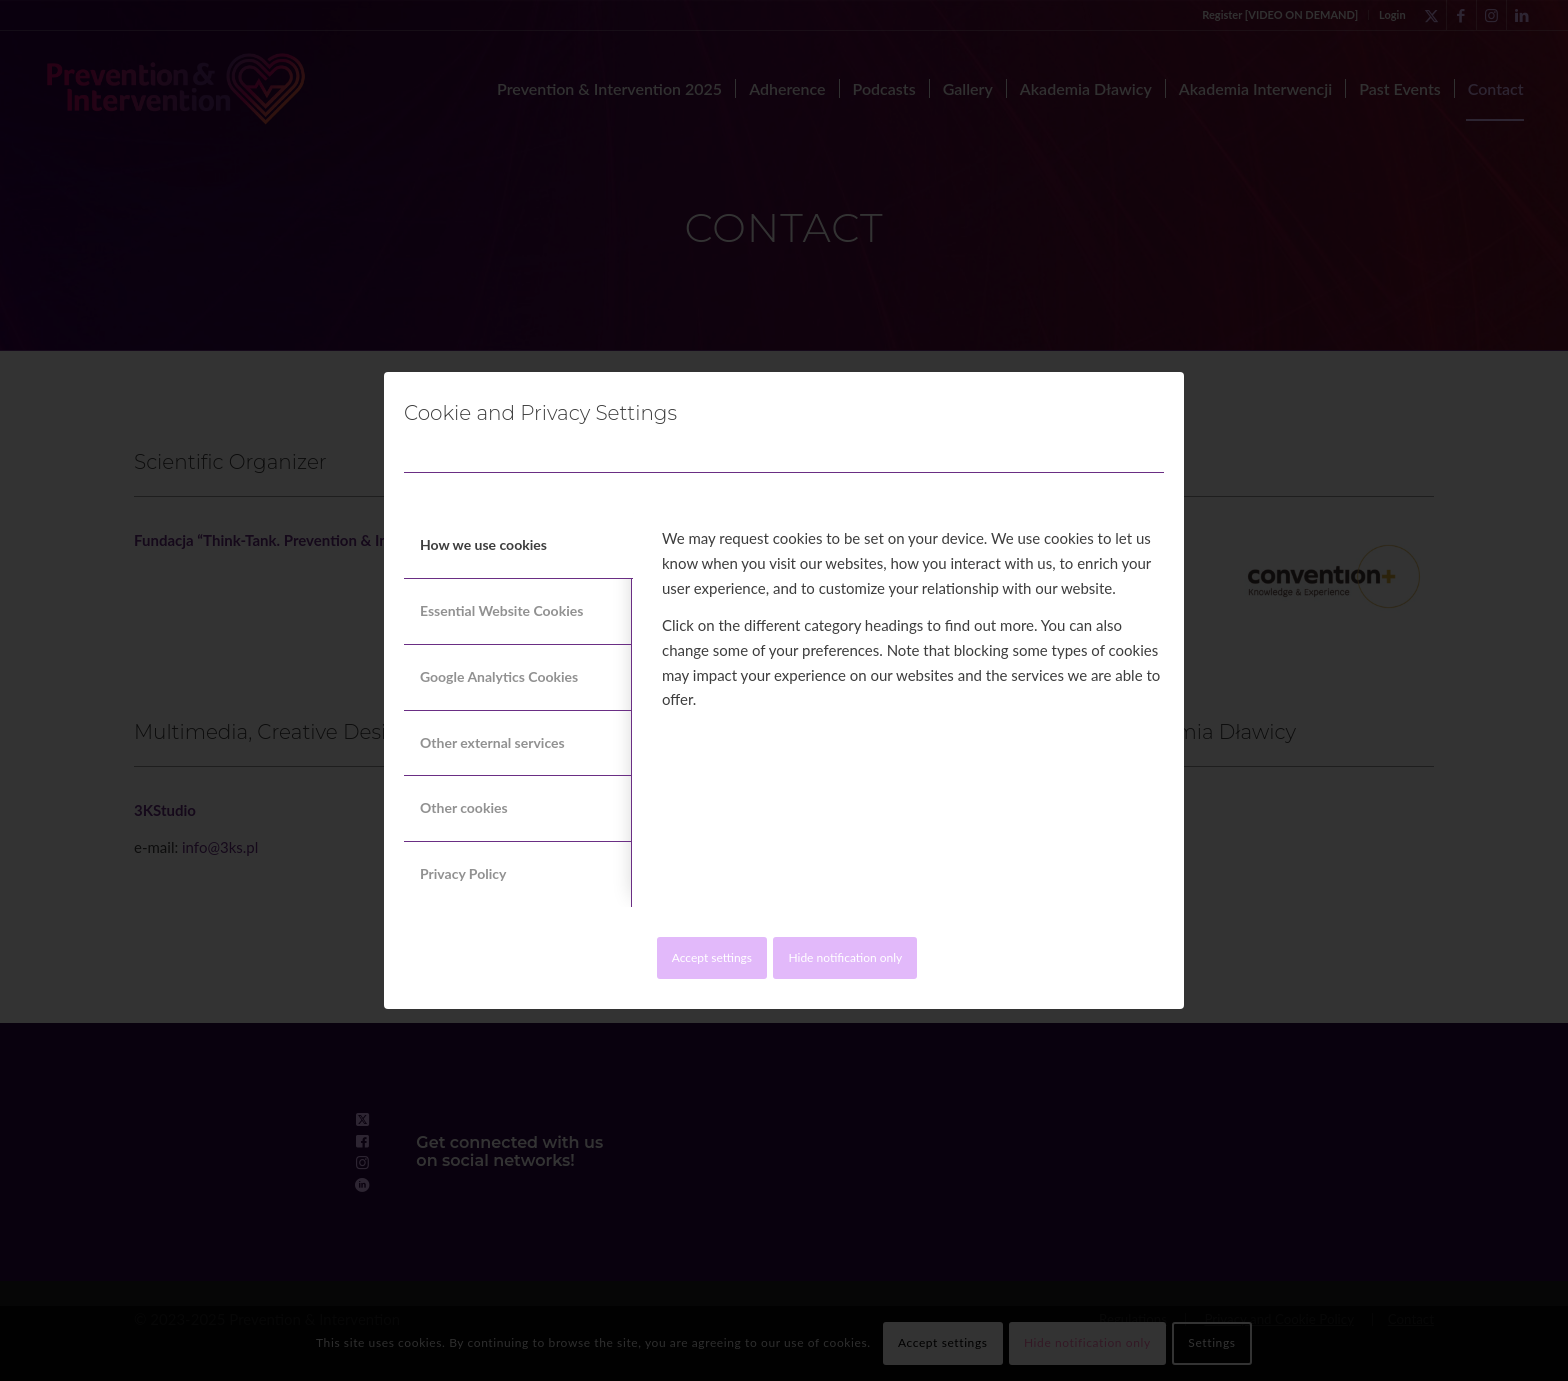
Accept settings (712, 957)
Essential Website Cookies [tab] (501, 610)
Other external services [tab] (492, 742)
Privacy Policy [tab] (463, 873)
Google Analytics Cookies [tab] (499, 676)
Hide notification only (845, 957)
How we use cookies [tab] (483, 544)
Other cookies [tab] (464, 807)
